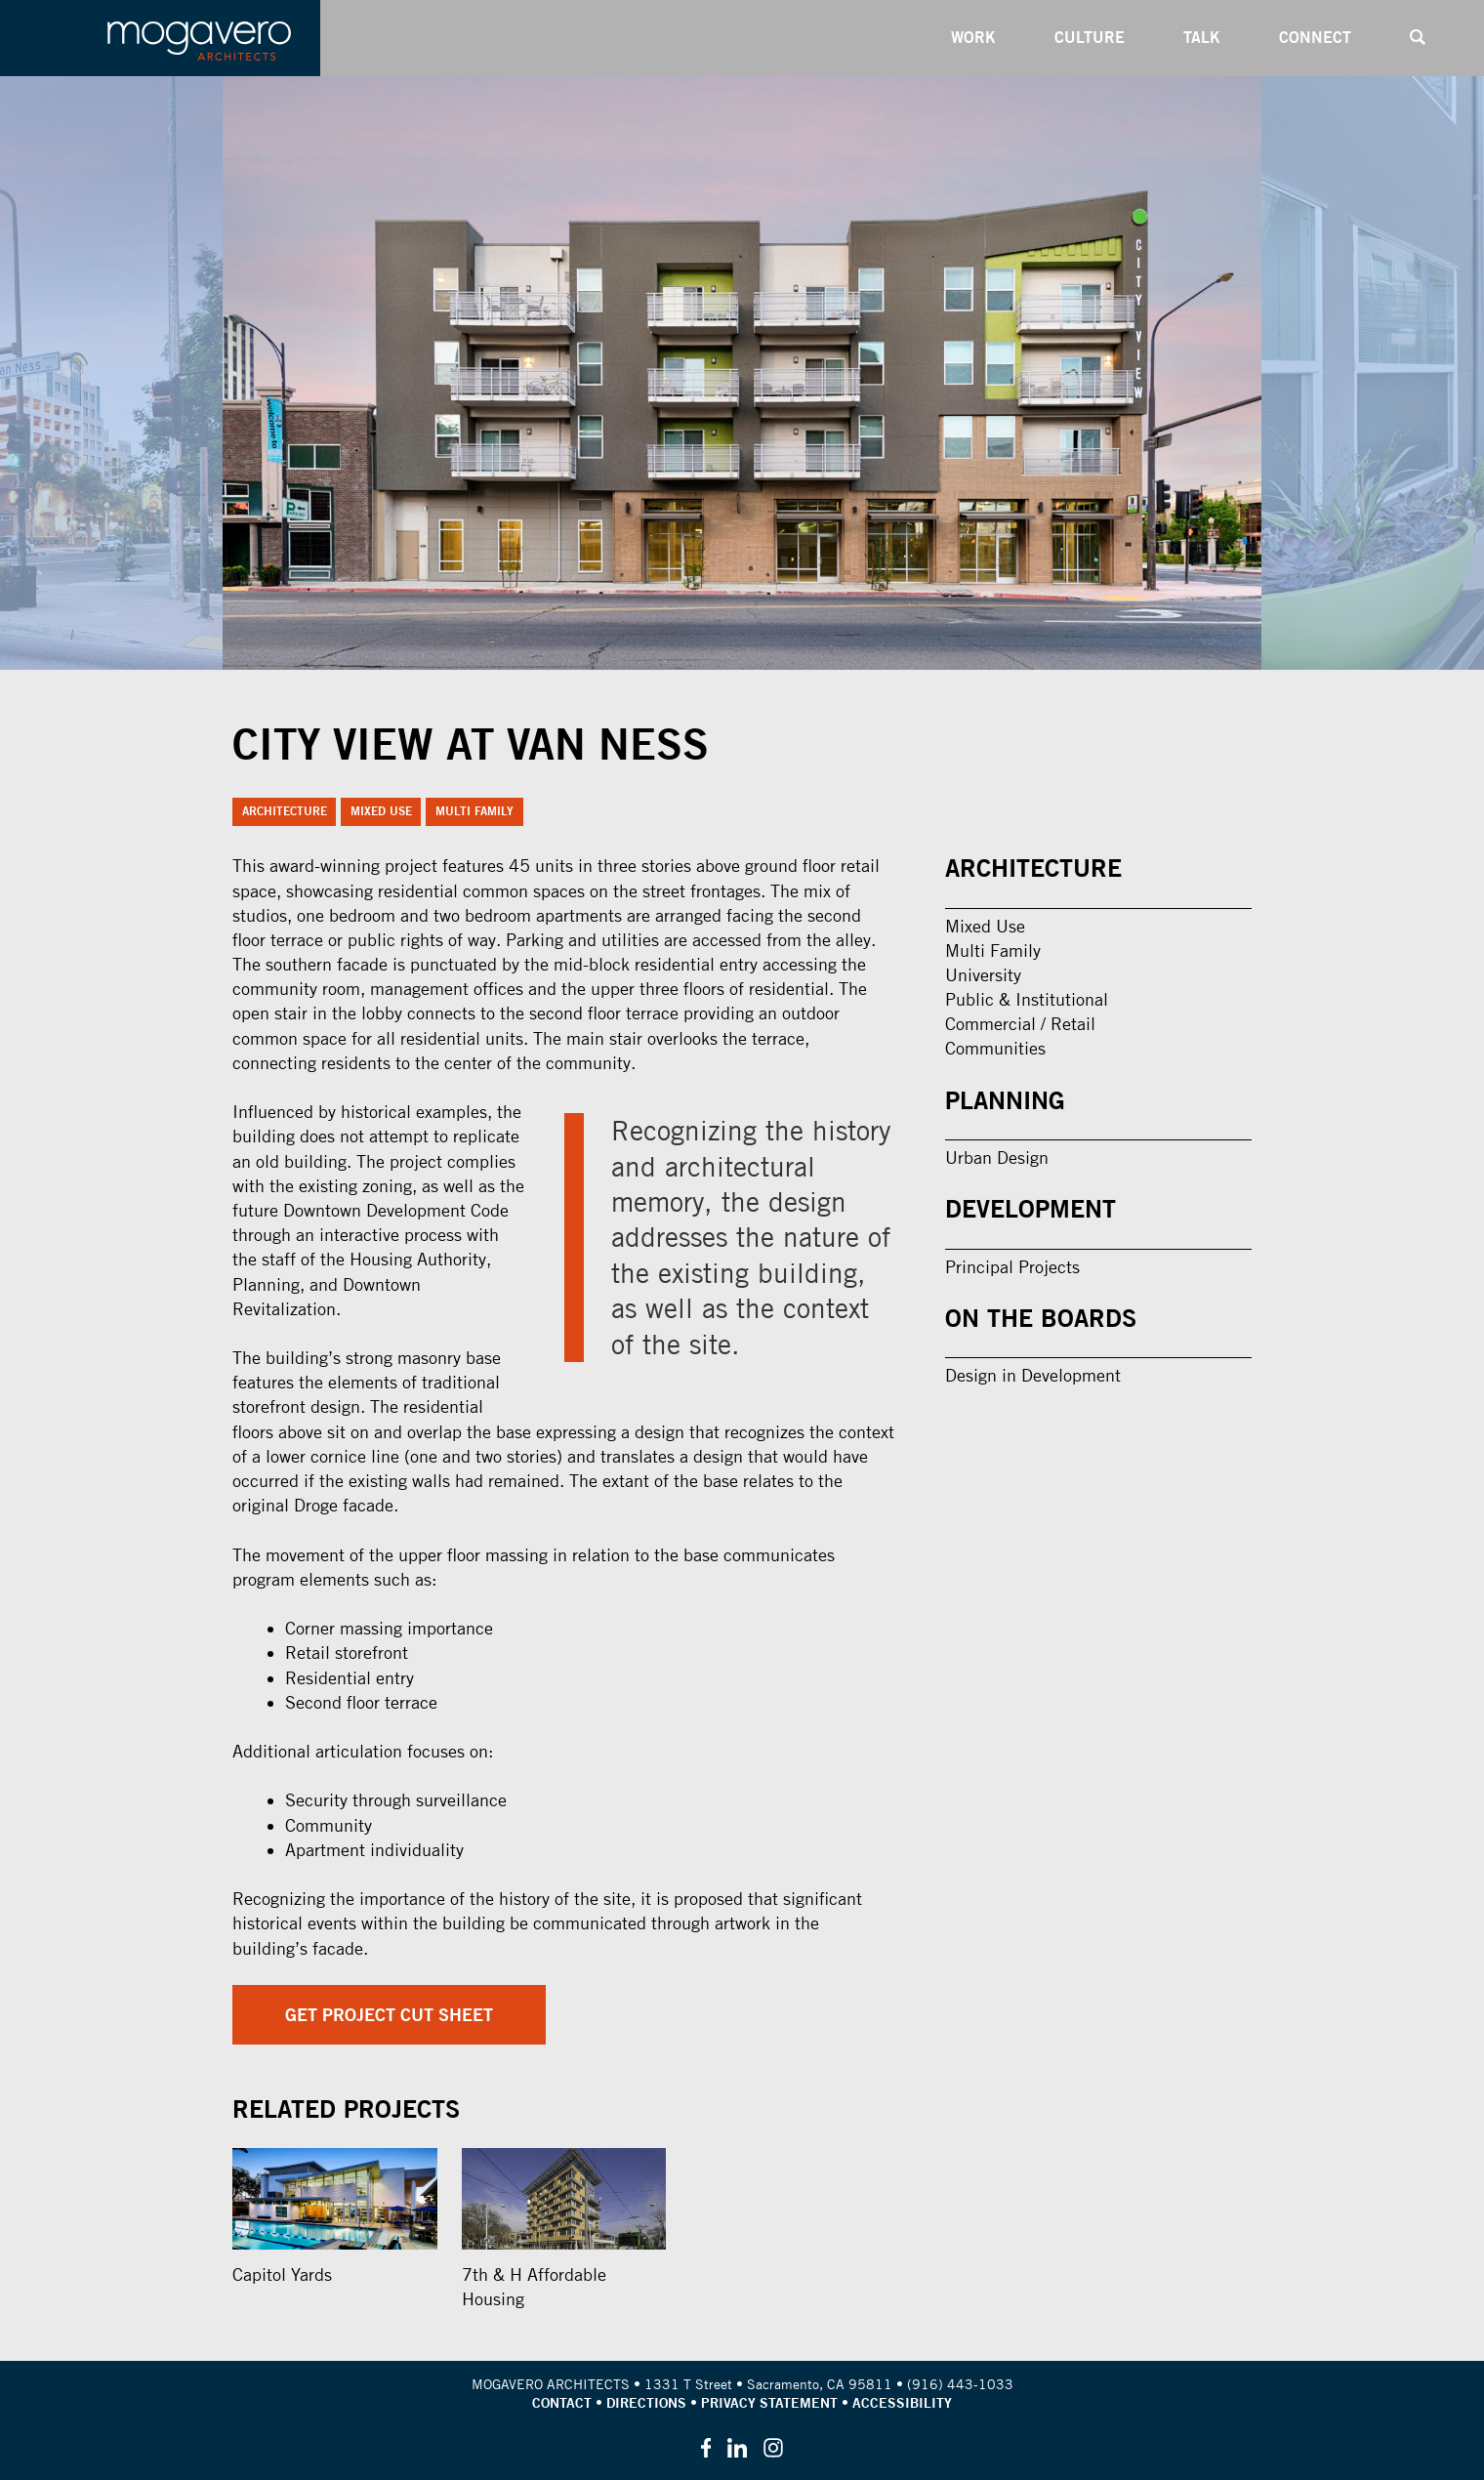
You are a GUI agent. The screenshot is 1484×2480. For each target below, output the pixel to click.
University (983, 975)
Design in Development (1033, 1375)
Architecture (284, 811)
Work (973, 37)
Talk (1201, 37)
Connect (1315, 37)
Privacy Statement (769, 2403)
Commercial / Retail (1020, 1023)
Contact (562, 2403)
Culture (1089, 37)
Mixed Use (381, 811)
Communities (995, 1048)
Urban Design (997, 1157)
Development (1030, 1208)
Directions (646, 2403)
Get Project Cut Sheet (389, 2015)
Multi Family (474, 811)
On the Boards (1040, 1318)
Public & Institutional (1026, 999)
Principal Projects (1012, 1267)
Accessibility (902, 2403)
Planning (1005, 1100)
